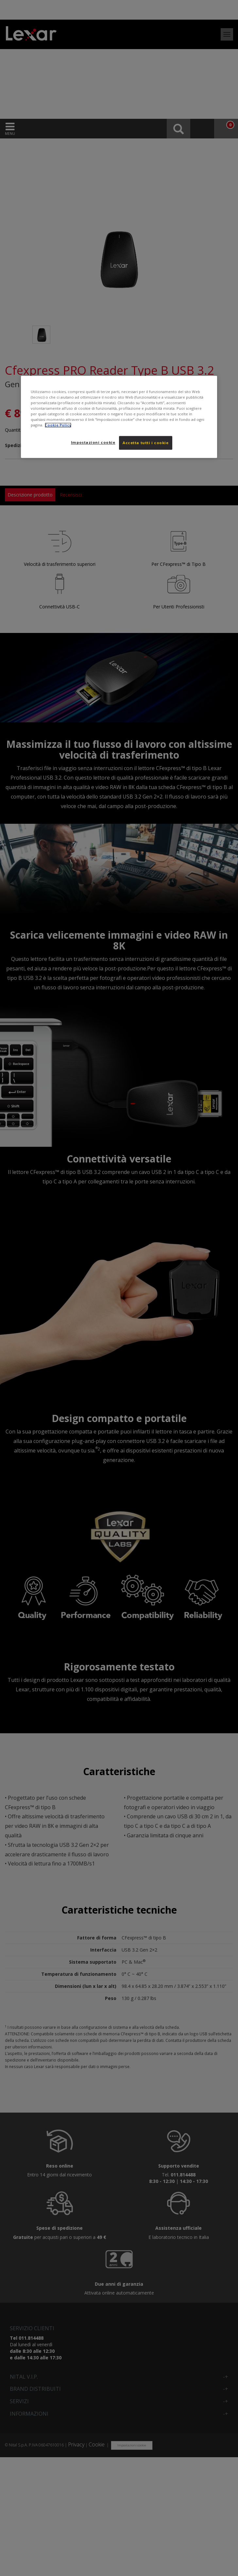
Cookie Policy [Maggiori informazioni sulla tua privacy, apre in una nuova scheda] (58, 425)
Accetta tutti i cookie (146, 442)
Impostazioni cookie (93, 442)
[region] (119, 417)
